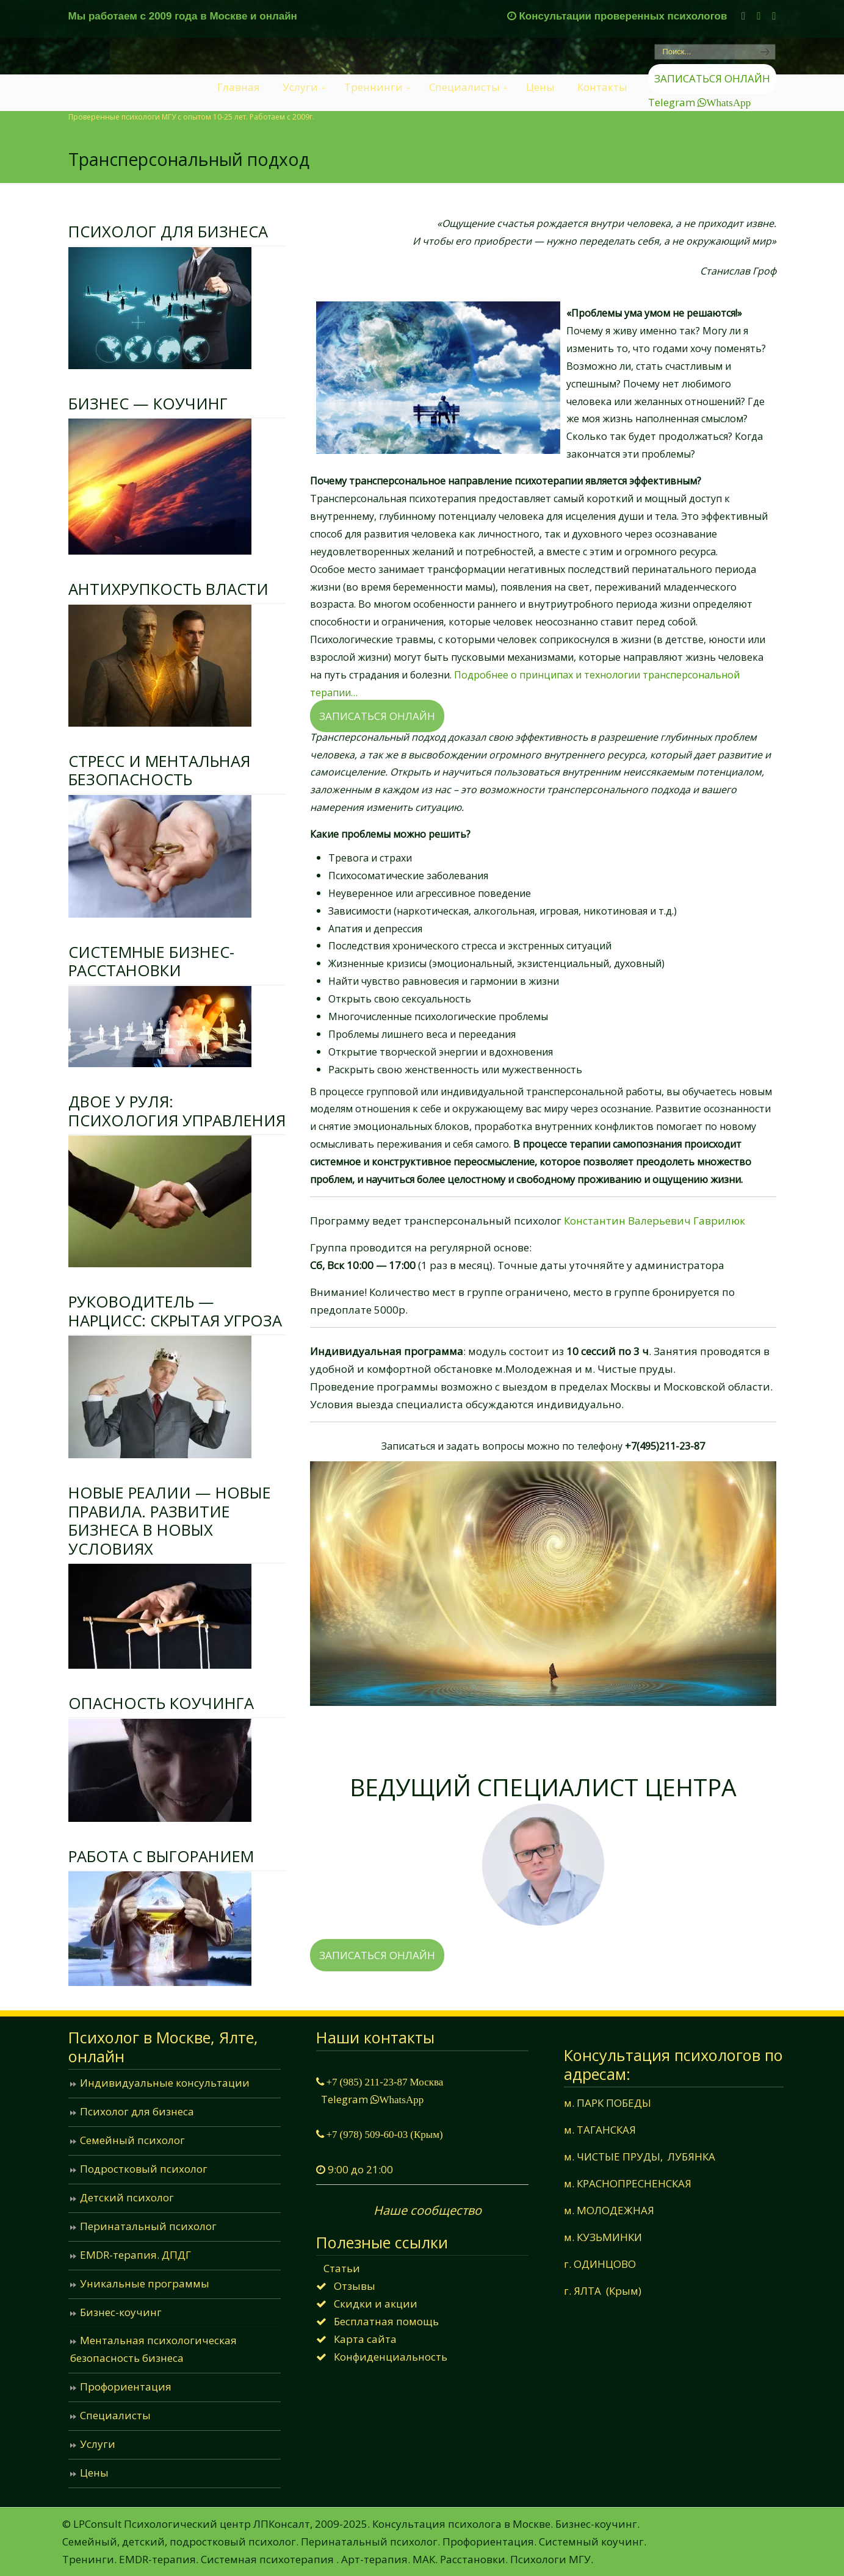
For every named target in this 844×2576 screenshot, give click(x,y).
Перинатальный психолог (148, 2226)
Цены (94, 2473)
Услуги (97, 2444)
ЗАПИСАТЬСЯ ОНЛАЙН (712, 78)
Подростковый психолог (143, 2169)
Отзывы (354, 2286)
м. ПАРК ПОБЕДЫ (610, 2103)
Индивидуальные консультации (165, 2083)
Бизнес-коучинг (121, 2312)
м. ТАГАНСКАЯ (600, 2130)
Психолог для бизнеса (137, 2111)
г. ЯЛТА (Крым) (602, 2291)
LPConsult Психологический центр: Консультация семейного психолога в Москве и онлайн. (113, 77)
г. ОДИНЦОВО (600, 2264)
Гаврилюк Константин (542, 1750)
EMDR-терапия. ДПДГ (135, 2255)
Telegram (673, 102)
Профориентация (125, 2387)
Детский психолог (127, 2197)
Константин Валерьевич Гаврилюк (654, 1221)
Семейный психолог (132, 2140)
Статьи (341, 2268)
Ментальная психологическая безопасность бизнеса (153, 2349)
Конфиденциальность (390, 2357)
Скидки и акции (375, 2304)
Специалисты (115, 2415)
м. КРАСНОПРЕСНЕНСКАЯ (627, 2183)
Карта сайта (365, 2339)
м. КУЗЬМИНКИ (603, 2237)
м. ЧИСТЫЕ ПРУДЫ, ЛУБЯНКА (639, 2157)
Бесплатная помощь (386, 2321)
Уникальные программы (144, 2283)
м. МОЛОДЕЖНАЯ (609, 2210)
